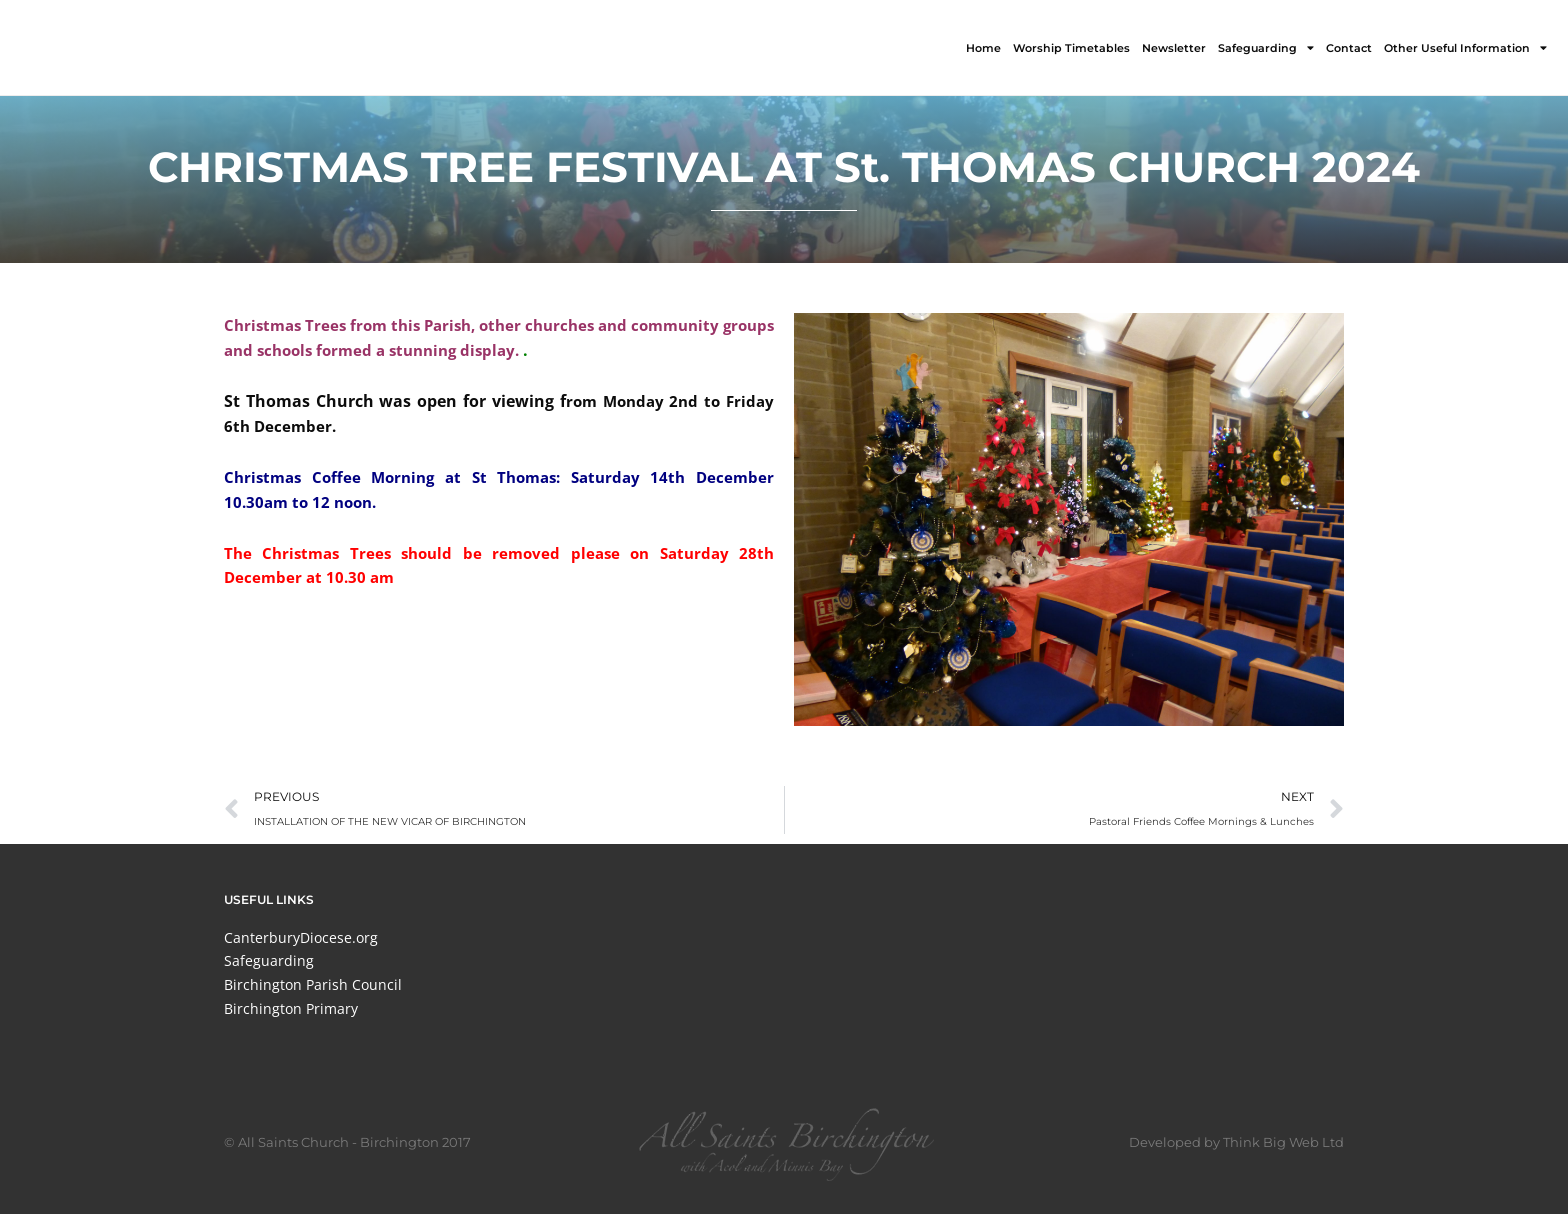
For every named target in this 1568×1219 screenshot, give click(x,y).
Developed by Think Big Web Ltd (1236, 1147)
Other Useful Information (1465, 47)
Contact (1349, 48)
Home (983, 48)
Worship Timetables (1071, 48)
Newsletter (1174, 48)
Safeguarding (1266, 47)
